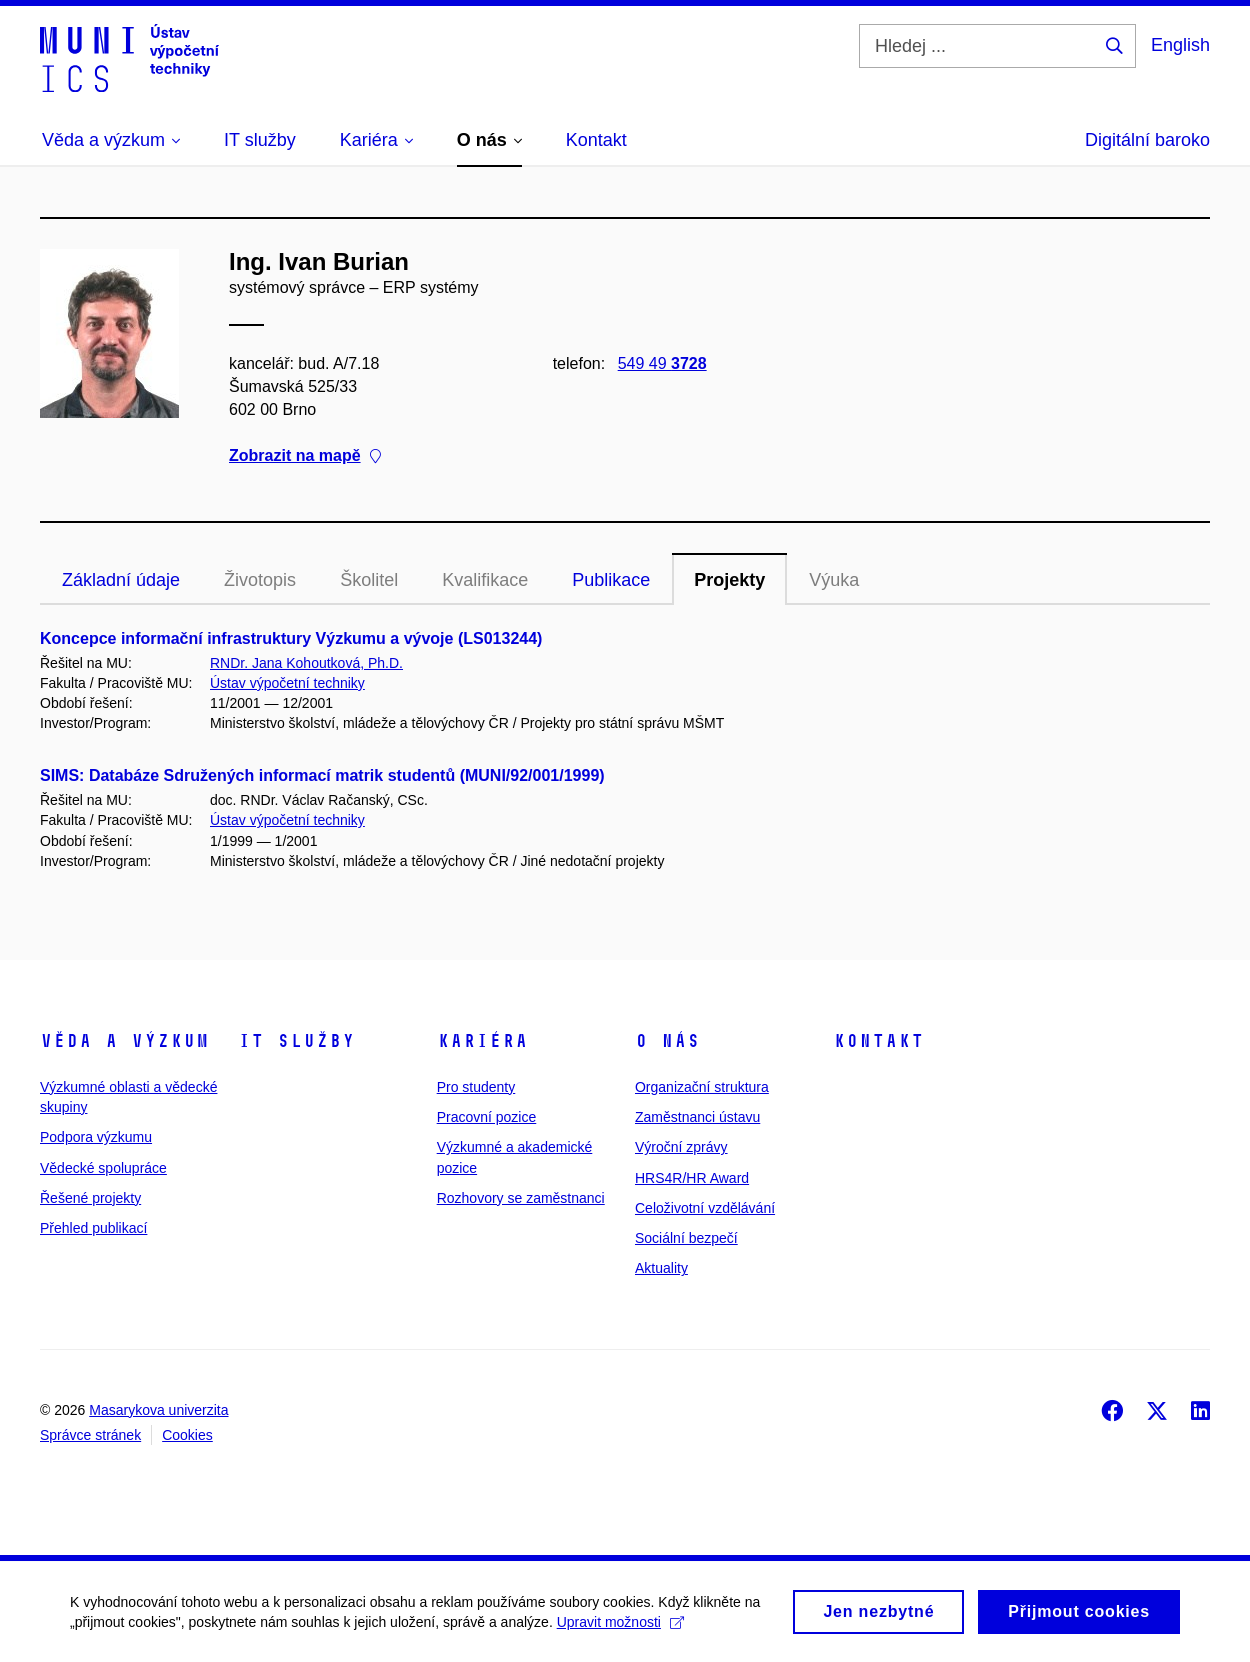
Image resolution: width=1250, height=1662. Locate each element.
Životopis (260, 580)
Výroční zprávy (681, 1147)
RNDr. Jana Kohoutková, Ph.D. (306, 663)
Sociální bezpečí (686, 1238)
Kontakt (878, 1041)
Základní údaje (121, 580)
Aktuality (661, 1268)
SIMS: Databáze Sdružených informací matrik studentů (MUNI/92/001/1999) (322, 775)
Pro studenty (476, 1087)
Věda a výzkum (124, 1041)
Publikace (611, 580)
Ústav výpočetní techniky (287, 683)
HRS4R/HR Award (692, 1178)
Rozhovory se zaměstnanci (521, 1198)
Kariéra (482, 1041)
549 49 (662, 363)
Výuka (834, 580)
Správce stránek (90, 1435)
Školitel (369, 580)
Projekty (729, 580)
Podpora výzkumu (96, 1137)
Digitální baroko (1147, 140)
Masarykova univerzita (158, 1410)
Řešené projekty (90, 1198)
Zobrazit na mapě (305, 455)
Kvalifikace (485, 580)
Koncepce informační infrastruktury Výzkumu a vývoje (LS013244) (291, 638)
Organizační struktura (702, 1087)
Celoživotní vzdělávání (705, 1208)
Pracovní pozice (487, 1117)
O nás (667, 1041)
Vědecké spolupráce (103, 1168)
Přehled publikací (93, 1228)
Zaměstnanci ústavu (697, 1117)
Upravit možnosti (620, 1627)
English (1180, 45)
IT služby (296, 1041)
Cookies (187, 1435)
